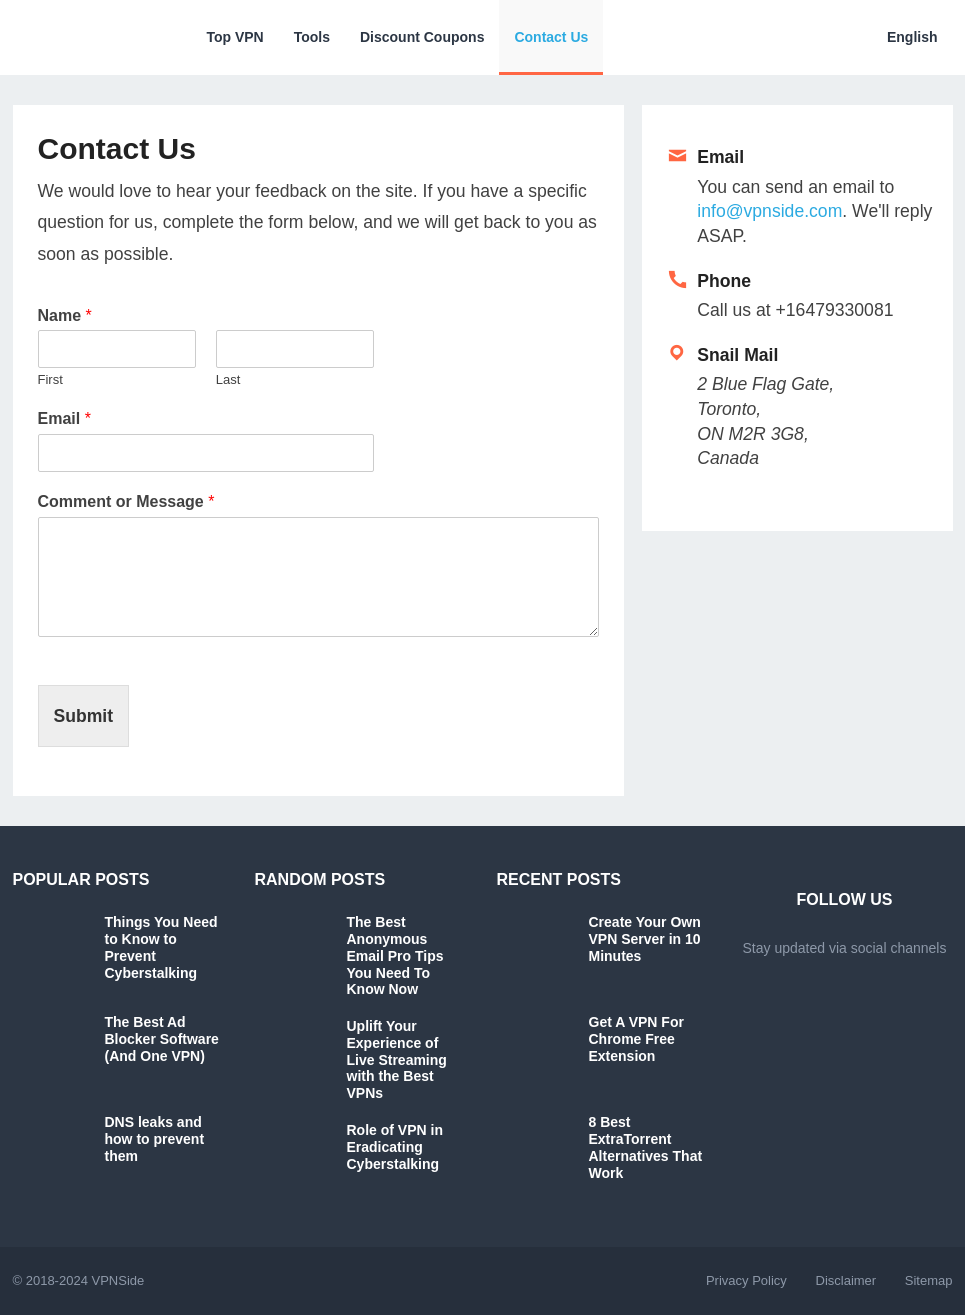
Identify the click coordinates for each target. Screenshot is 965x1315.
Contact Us (551, 37)
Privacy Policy (746, 1280)
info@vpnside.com (769, 211)
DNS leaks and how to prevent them (155, 1139)
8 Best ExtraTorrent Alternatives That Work (646, 1147)
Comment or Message (126, 501)
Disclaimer (846, 1280)
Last (228, 379)
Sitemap (929, 1280)
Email (64, 418)
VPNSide (117, 1280)
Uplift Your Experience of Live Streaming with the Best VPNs (397, 1059)
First (50, 379)
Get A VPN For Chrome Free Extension (636, 1039)
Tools (312, 37)
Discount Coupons (422, 37)
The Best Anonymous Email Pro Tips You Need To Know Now (395, 955)
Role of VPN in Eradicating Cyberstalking (395, 1147)
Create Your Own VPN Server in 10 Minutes (645, 939)
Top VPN (234, 37)
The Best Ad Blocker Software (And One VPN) (162, 1039)
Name (65, 315)
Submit (84, 716)
